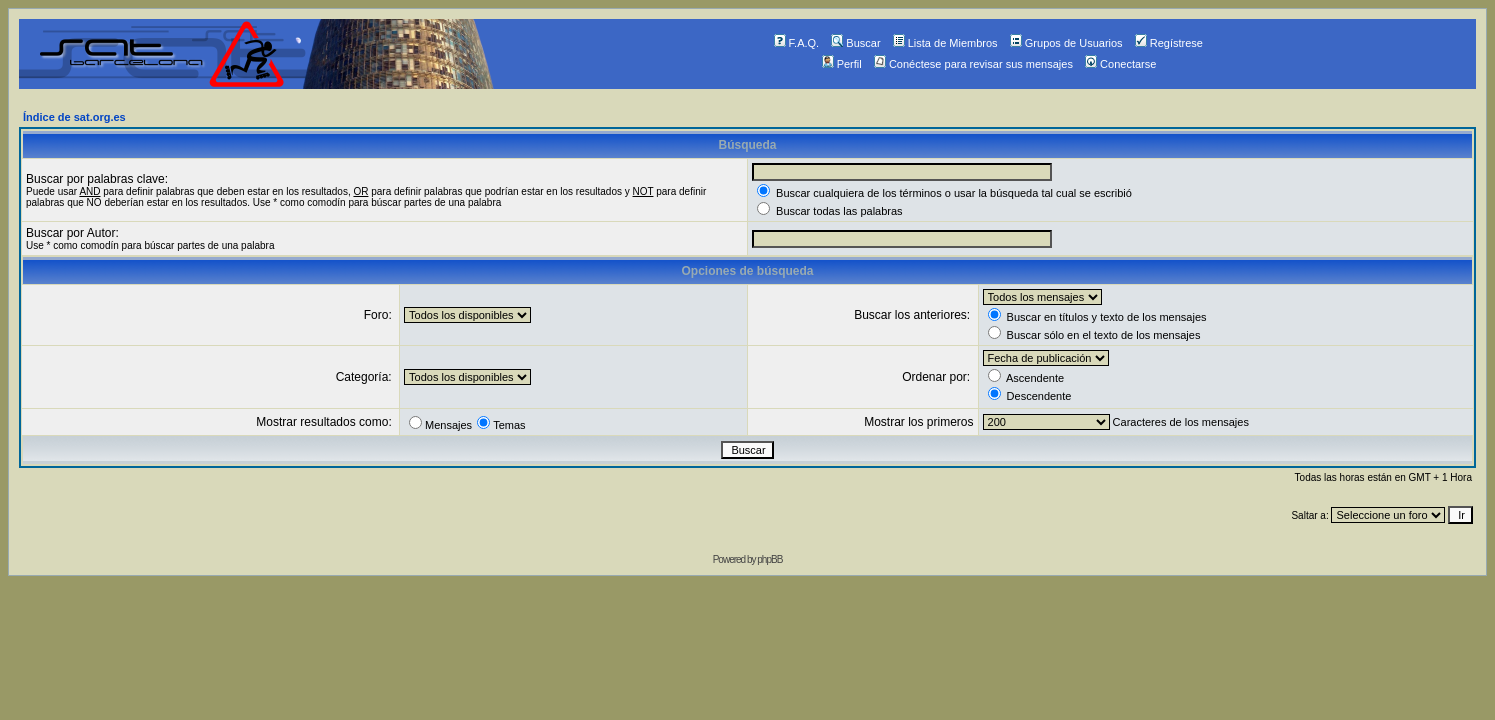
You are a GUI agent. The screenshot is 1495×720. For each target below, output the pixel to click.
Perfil (842, 64)
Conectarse (1120, 64)
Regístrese (1169, 43)
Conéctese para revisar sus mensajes (973, 64)
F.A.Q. (797, 43)
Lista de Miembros (945, 43)
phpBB (769, 559)
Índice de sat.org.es (74, 117)
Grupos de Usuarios (1066, 43)
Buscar (855, 43)
